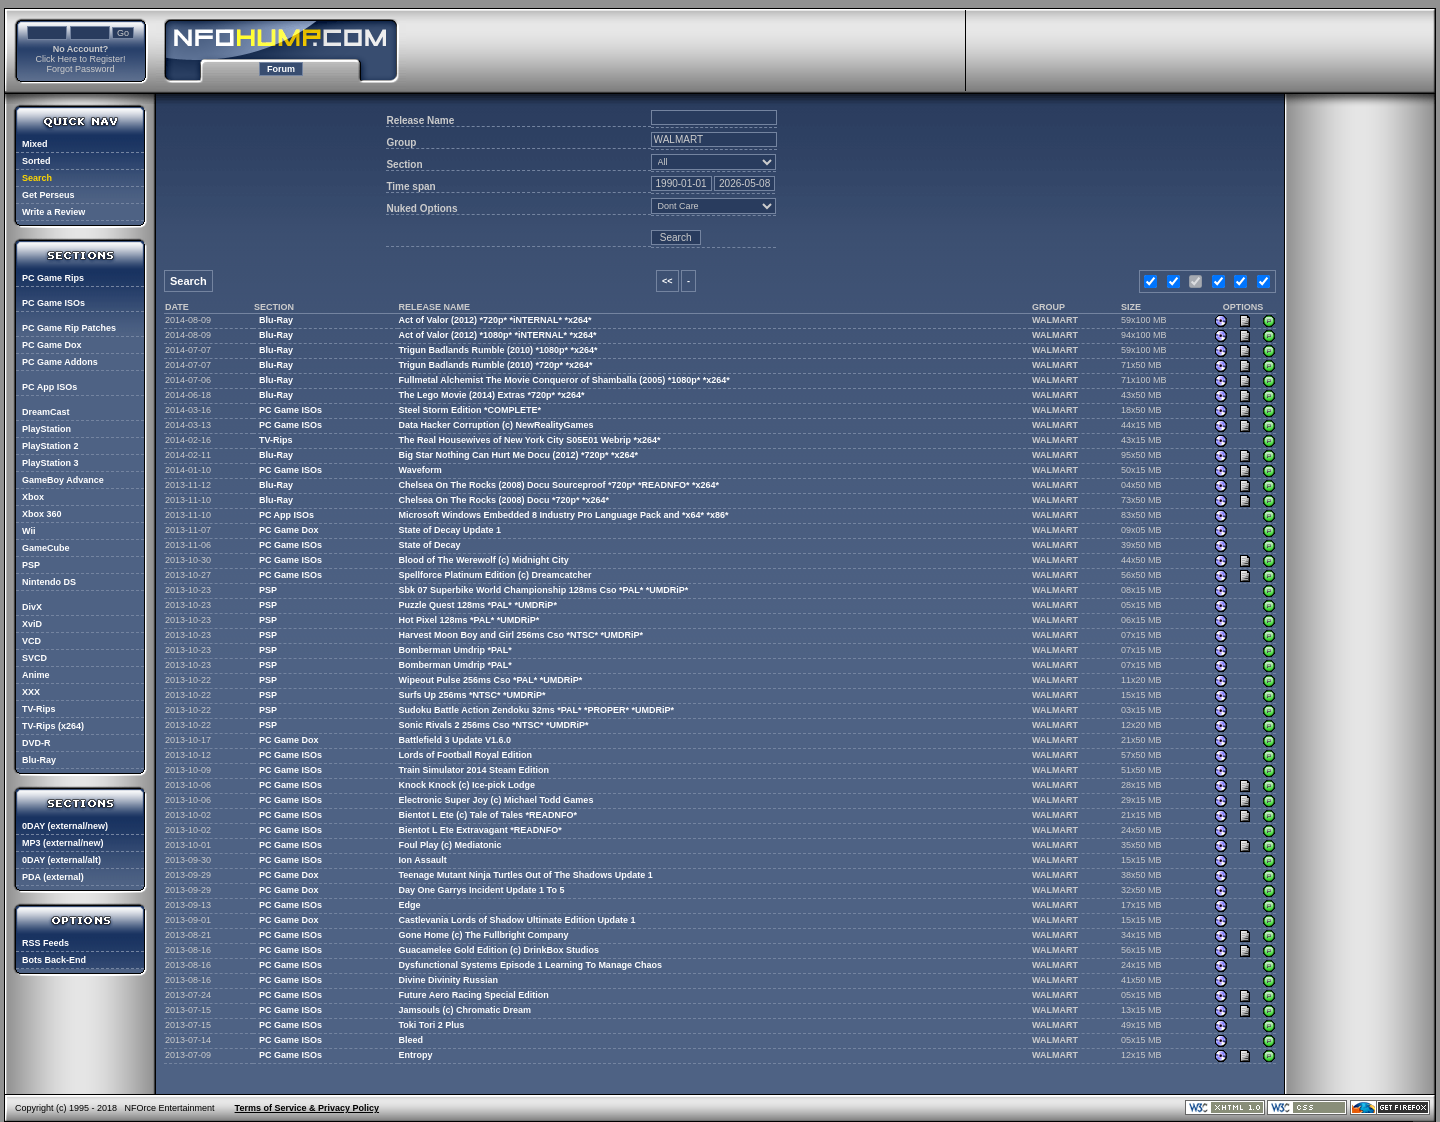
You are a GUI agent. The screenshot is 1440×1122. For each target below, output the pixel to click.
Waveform (420, 470)
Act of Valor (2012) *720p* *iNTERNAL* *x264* (495, 320)
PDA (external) (53, 877)
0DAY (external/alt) (61, 860)
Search (37, 178)
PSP (31, 565)
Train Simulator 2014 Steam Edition (474, 770)
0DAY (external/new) (65, 826)
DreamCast (46, 412)
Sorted (36, 161)
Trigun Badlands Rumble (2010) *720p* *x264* (496, 365)
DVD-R (36, 743)
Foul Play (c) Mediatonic (450, 845)
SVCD (34, 658)
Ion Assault (423, 860)
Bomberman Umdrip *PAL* (455, 650)
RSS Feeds (45, 943)
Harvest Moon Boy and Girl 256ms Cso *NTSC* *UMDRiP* (521, 635)
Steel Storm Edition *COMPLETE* (470, 410)
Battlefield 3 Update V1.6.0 (455, 740)
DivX (32, 607)
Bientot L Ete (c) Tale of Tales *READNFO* (488, 815)
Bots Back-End (54, 960)
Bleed (411, 1040)
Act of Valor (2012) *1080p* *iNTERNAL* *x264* (498, 335)
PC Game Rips (53, 278)
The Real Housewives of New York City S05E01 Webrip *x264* (530, 440)
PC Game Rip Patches (69, 328)
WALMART (1055, 320)
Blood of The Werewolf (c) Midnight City (484, 560)
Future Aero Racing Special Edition (474, 995)
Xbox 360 (42, 514)
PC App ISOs (49, 387)
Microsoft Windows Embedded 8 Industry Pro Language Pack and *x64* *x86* (564, 515)
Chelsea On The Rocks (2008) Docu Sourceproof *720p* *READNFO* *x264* (559, 485)
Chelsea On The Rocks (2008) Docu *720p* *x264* (504, 500)
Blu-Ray (39, 760)
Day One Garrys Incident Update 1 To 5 (482, 890)
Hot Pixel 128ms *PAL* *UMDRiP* (469, 620)
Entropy (416, 1055)
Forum (281, 69)
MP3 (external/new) (63, 843)
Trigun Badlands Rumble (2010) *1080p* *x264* (498, 350)
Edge (410, 905)
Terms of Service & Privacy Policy (307, 1108)
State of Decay (430, 545)
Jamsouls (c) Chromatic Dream (465, 1010)
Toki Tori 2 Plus (432, 1025)
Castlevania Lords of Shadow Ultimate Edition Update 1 (517, 920)
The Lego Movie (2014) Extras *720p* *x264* (492, 395)
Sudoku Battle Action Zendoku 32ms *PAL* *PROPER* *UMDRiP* (537, 710)
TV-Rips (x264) (53, 726)
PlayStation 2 (50, 446)
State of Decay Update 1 (450, 530)
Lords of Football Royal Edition (466, 755)
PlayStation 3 (50, 463)
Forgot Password (80, 69)
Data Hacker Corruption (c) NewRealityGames (496, 425)
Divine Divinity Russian (449, 980)
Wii (28, 531)
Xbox (33, 497)
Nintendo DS (49, 582)
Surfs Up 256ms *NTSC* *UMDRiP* (472, 695)
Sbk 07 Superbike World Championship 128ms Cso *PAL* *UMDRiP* (544, 590)
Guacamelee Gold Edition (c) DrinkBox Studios (499, 950)
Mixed (35, 144)
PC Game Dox (52, 345)
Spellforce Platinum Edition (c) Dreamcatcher (495, 575)
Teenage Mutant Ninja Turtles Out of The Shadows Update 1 (526, 875)
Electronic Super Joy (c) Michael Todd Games (496, 800)
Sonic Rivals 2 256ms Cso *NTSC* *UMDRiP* (494, 725)
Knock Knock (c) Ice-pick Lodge (467, 785)
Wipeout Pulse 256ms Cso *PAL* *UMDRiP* (491, 680)
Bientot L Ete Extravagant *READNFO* (480, 830)
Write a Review (53, 212)
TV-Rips (39, 709)
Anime (36, 675)
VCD (31, 641)
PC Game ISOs (53, 303)
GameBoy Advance (63, 480)
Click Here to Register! (80, 59)
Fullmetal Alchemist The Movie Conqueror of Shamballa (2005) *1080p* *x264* (564, 380)
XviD (32, 624)
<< (667, 281)
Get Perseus (48, 195)
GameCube (46, 548)
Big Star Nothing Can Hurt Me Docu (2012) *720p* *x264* (519, 455)
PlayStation (46, 429)
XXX (31, 692)
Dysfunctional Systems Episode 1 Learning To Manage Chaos (530, 965)
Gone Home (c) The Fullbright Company (484, 935)
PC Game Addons (60, 362)
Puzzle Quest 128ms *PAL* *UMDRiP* (478, 605)
